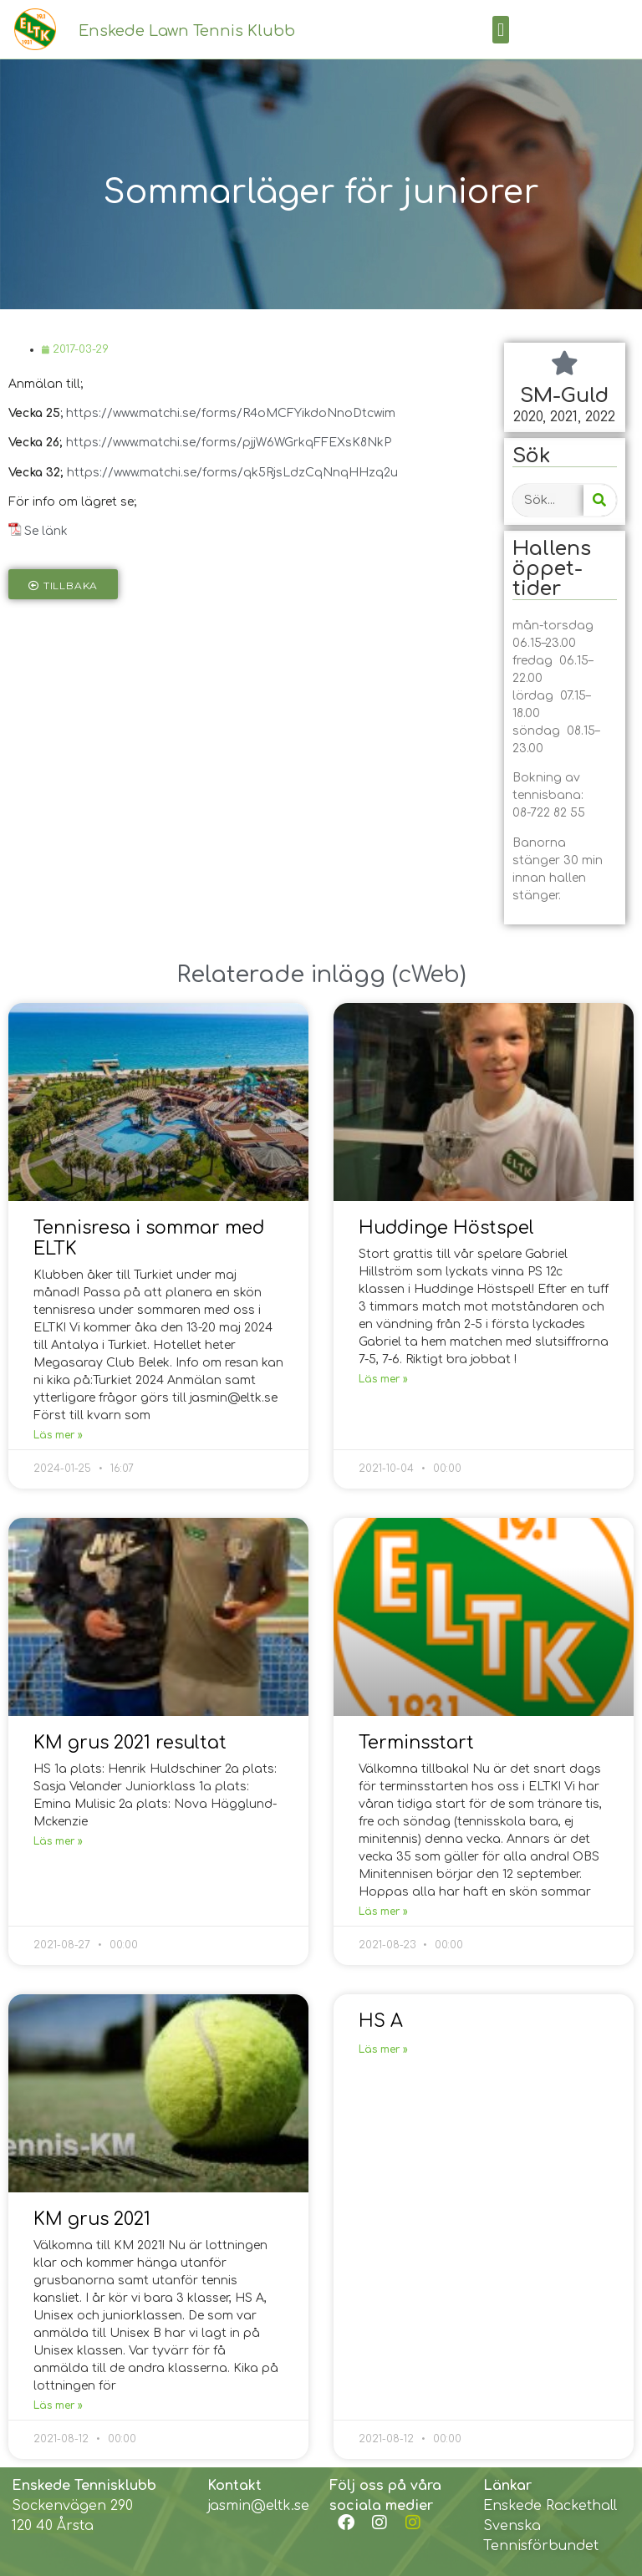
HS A (381, 2021)
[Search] (599, 500)
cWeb (429, 974)
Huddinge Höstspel (446, 1228)
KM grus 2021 (91, 2219)
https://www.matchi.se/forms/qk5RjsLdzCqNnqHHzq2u (232, 472)
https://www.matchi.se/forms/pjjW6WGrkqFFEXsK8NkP (228, 442)
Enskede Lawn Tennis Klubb (187, 31)
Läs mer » (58, 1435)
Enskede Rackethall (550, 2505)
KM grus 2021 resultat (130, 1743)
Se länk (46, 531)
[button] (500, 29)
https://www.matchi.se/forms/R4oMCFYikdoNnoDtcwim (230, 413)
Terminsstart (416, 1743)
